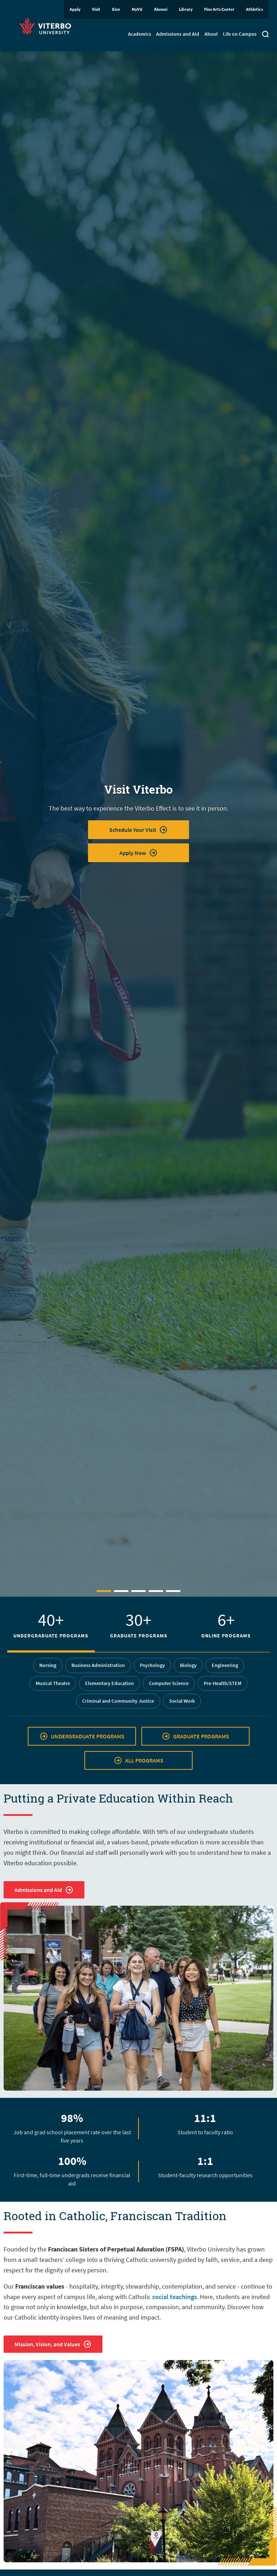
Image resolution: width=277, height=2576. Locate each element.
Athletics (254, 9)
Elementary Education (109, 1683)
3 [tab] (138, 1591)
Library (186, 9)
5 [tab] (173, 1591)
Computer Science (169, 1683)
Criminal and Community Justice (118, 1701)
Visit (96, 9)
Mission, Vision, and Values (53, 2344)
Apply (75, 9)
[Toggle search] (265, 35)
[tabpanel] (138, 824)
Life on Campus (239, 34)
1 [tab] (104, 1591)
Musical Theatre (53, 1683)
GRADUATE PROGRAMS (195, 1736)
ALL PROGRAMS (138, 1760)
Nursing (47, 1665)
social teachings (174, 2297)
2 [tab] (121, 1591)
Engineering (225, 1665)
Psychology (152, 1665)
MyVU (137, 9)
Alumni (160, 9)
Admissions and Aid (177, 34)
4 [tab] (156, 1591)
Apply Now (138, 852)
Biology (188, 1665)
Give (116, 9)
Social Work (182, 1701)
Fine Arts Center (219, 9)
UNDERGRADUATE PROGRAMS (81, 1736)
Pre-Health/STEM (222, 1683)
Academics (139, 34)
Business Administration (98, 1665)
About (211, 34)
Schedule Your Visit (138, 829)
